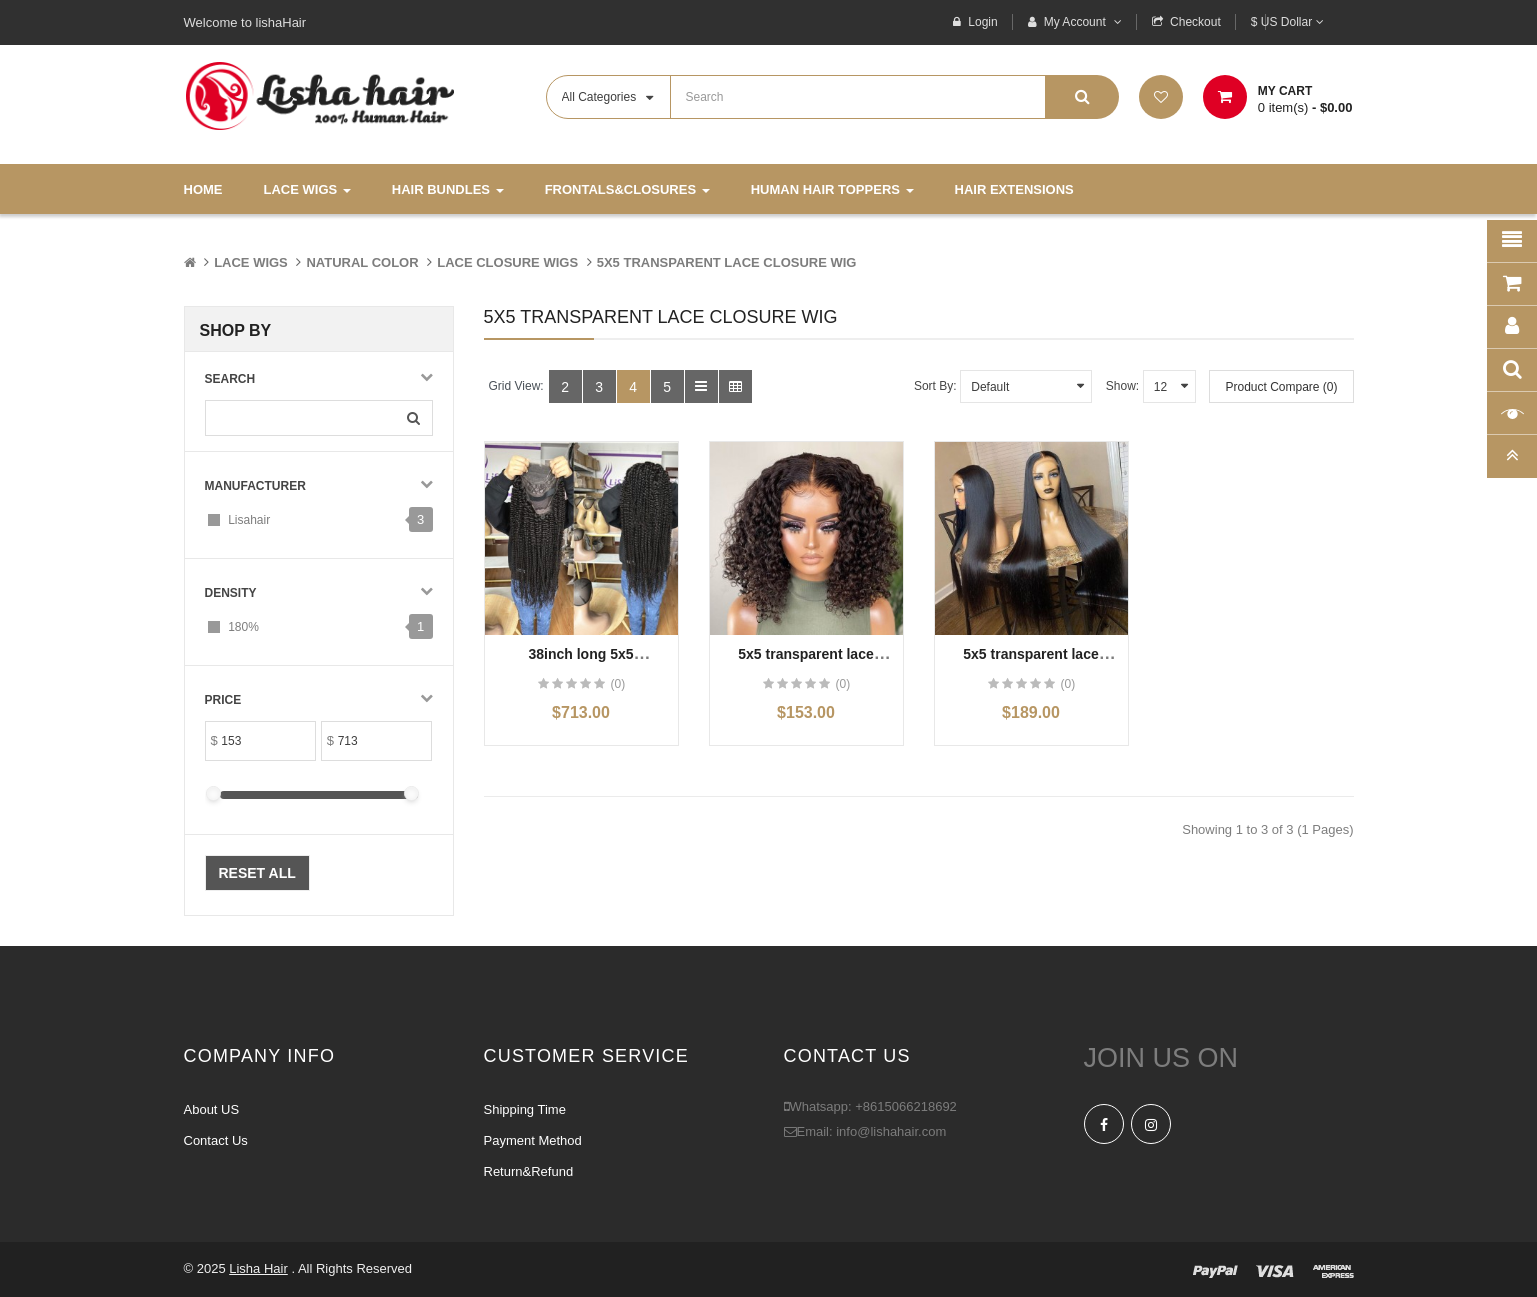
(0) (617, 684)
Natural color (362, 262)
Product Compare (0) (1281, 387)
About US (212, 1109)
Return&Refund (529, 1171)
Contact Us (216, 1140)
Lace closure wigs (507, 262)
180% (243, 627)
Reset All (257, 873)
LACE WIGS (251, 262)
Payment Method (533, 1140)
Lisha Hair (258, 1268)
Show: (1122, 386)
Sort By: (935, 386)
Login (982, 22)
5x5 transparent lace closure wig (727, 262)
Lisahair (249, 520)
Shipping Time (525, 1109)
